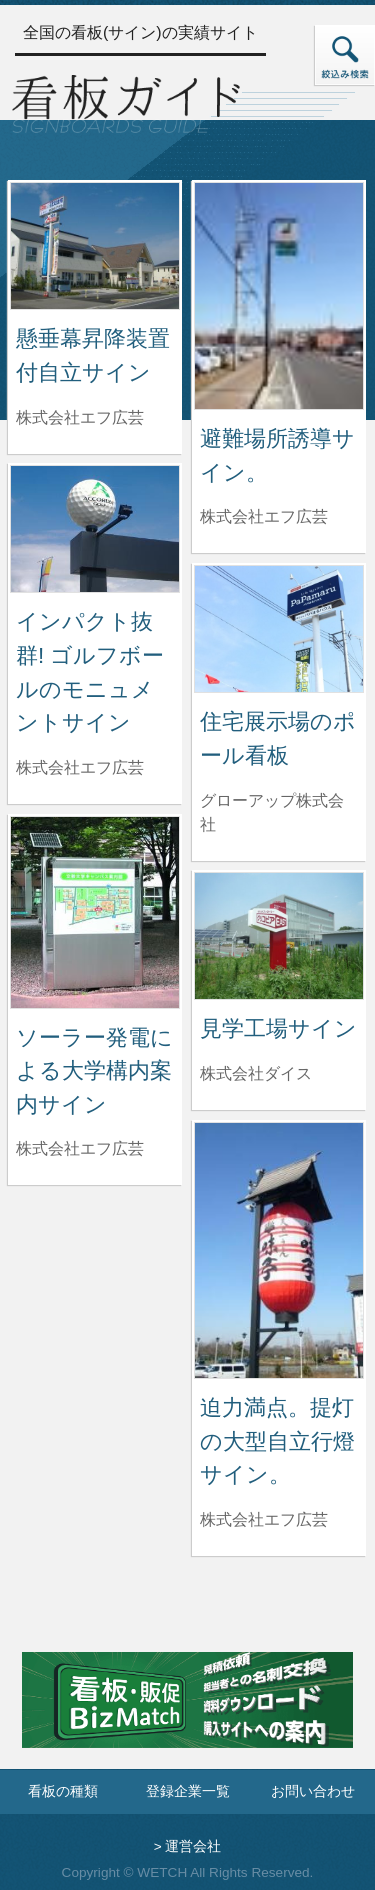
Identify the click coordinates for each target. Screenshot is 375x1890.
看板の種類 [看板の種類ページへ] (63, 1791)
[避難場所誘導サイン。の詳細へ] (279, 294)
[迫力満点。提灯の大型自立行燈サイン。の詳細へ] (279, 1249)
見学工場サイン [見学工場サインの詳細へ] (278, 1028)
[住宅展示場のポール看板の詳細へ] (279, 627)
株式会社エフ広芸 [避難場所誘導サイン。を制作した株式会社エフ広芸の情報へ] (264, 516)
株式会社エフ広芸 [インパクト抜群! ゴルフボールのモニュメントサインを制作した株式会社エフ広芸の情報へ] (80, 767)
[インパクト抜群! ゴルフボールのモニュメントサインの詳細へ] (95, 527)
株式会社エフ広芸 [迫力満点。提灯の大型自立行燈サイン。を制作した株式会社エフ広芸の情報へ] (264, 1519)
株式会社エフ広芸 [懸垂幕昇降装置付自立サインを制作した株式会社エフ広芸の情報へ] (80, 417)
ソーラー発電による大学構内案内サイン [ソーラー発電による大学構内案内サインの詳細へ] (94, 1071)
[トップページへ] (126, 101)
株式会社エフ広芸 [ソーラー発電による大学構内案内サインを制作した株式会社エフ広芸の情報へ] (80, 1148)
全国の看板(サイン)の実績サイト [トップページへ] (140, 32)
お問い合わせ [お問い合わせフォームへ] (313, 1791)
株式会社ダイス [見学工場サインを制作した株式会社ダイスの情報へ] (256, 1073)
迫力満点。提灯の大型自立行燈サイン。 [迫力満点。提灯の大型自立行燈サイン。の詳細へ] (277, 1441)
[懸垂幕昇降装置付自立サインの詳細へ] (95, 244)
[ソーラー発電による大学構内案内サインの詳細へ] (95, 911)
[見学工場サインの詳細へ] (279, 934)
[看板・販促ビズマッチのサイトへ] (187, 1714)
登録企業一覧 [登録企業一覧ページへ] (188, 1791)
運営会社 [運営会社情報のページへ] (193, 1846)
